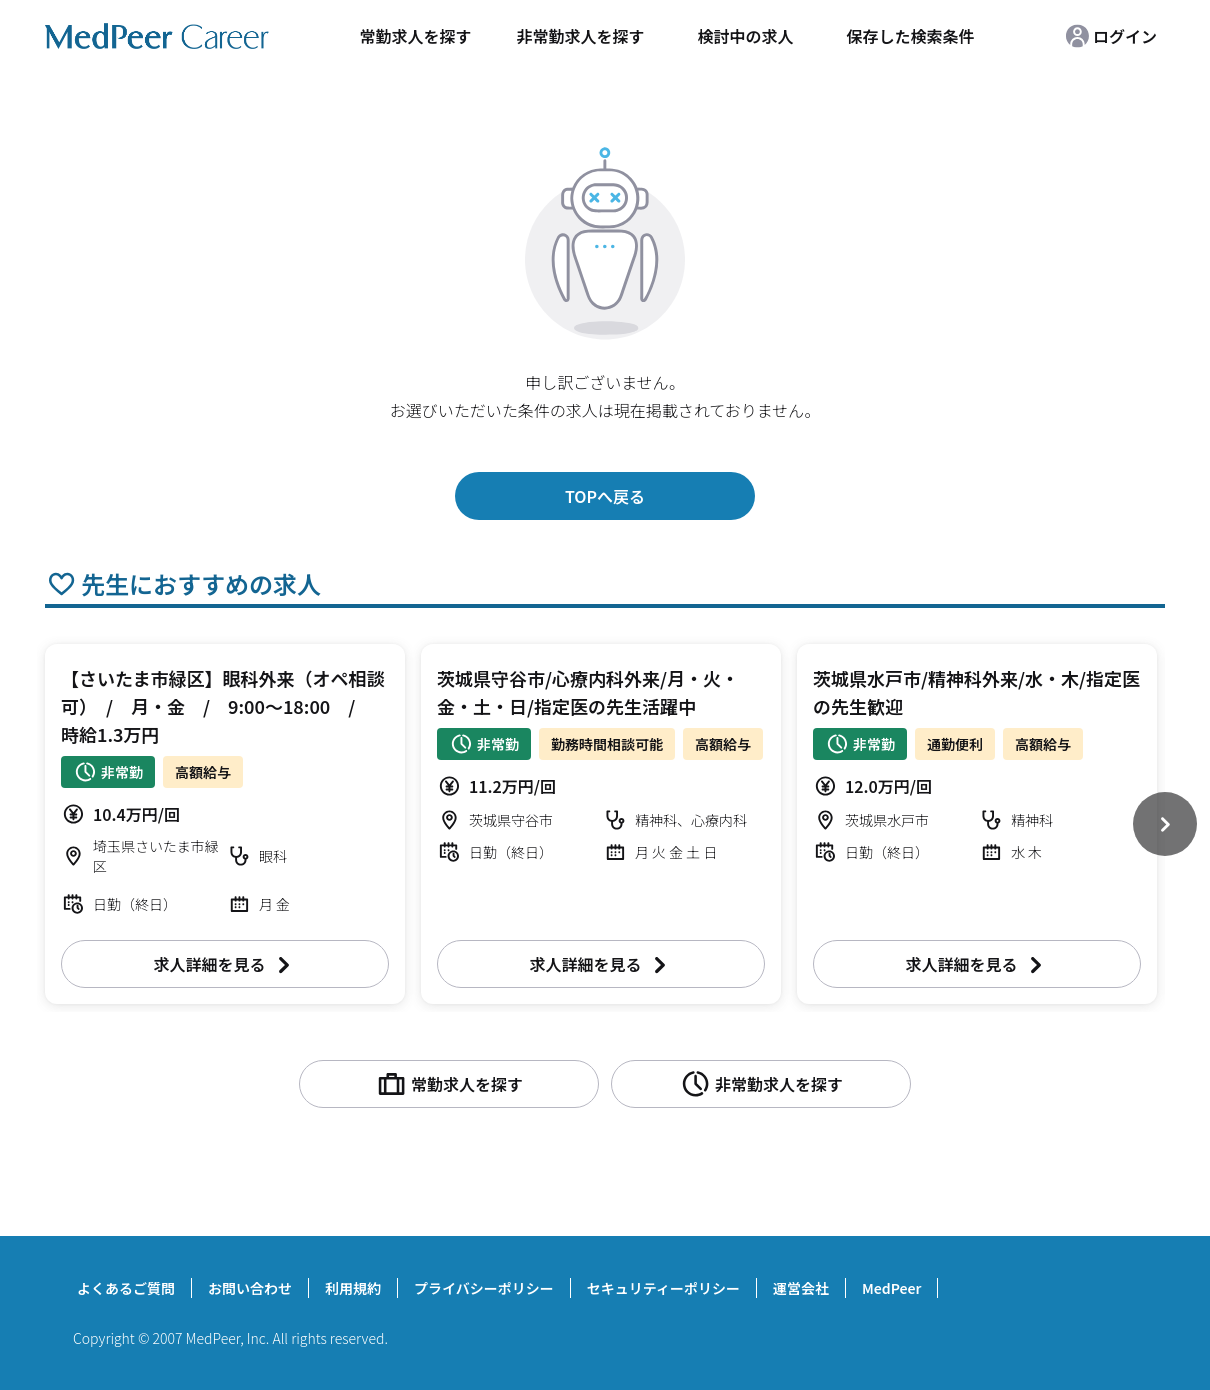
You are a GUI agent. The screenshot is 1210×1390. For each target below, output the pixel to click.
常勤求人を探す (415, 36)
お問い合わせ (250, 1288)
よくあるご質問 (126, 1288)
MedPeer (891, 1288)
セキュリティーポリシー (663, 1288)
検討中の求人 (745, 36)
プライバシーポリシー (484, 1288)
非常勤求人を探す (580, 36)
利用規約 (353, 1288)
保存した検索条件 (910, 36)
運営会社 (801, 1288)
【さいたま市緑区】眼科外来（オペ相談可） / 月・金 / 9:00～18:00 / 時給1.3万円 (222, 706)
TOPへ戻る (605, 496)
